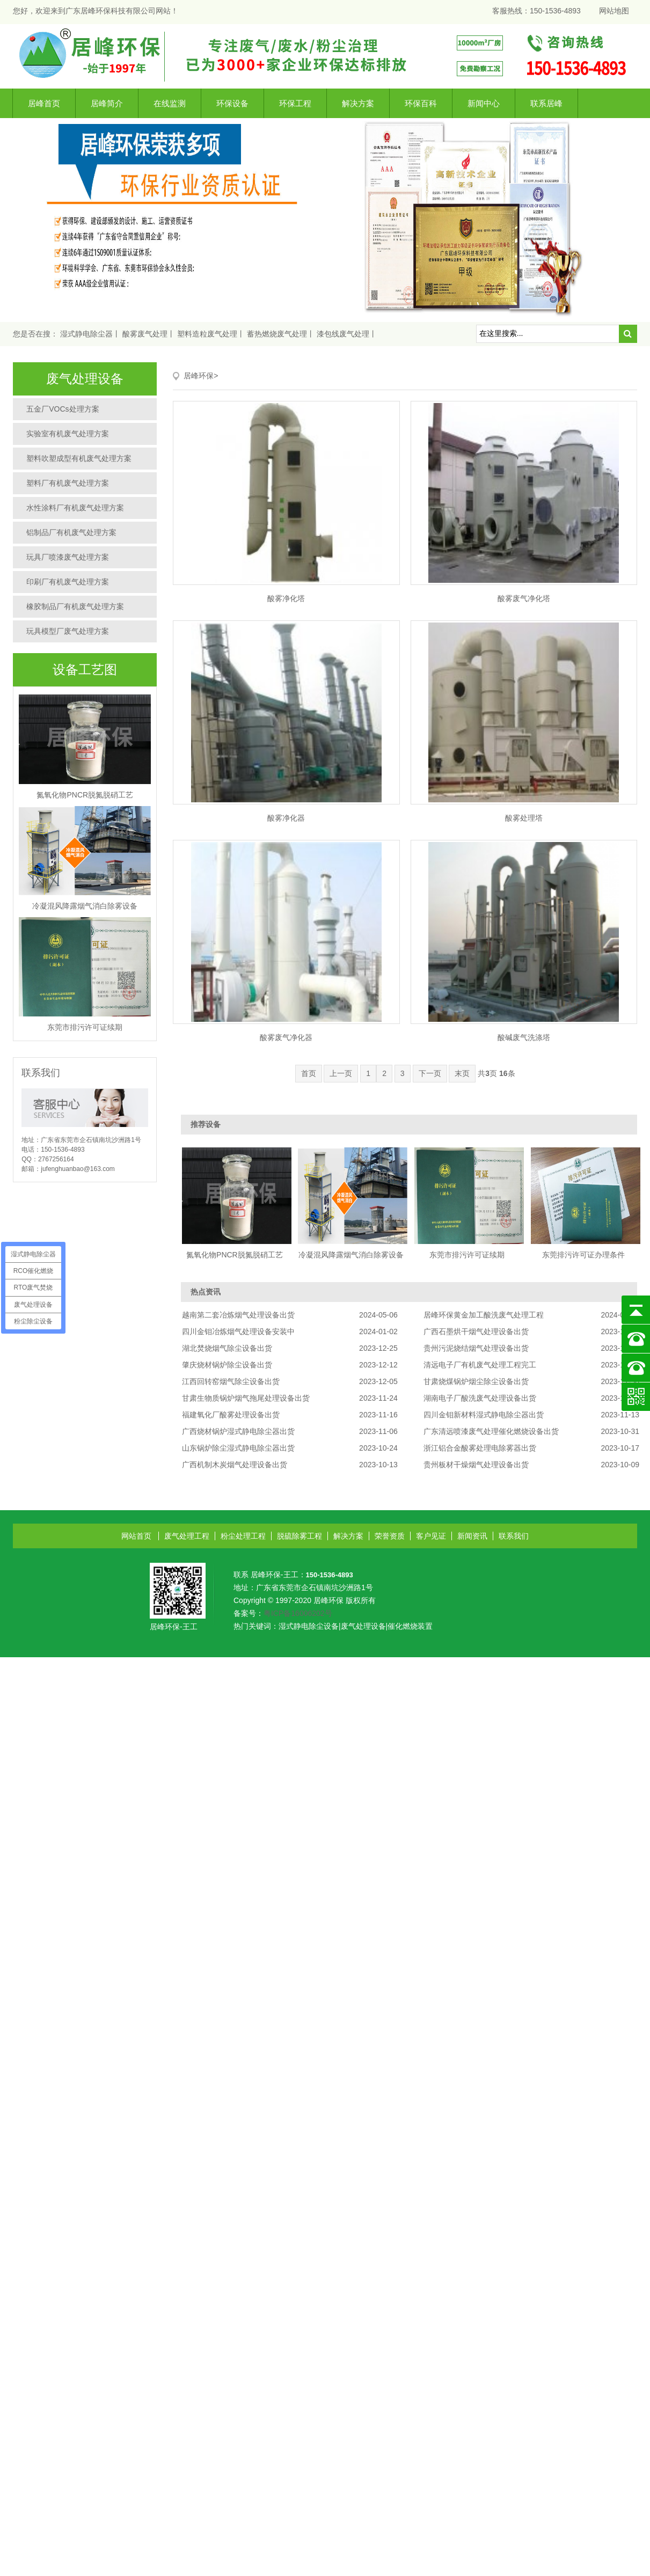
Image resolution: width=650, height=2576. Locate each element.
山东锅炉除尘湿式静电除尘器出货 (238, 1448)
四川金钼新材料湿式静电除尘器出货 (483, 1414)
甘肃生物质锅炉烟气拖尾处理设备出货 (246, 1398)
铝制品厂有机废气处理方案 (71, 532)
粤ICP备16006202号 (298, 1613)
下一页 (430, 1073)
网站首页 (136, 1536)
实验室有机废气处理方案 (67, 433)
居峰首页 (44, 103)
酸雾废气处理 (144, 334)
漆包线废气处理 (343, 334)
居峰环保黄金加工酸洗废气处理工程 (483, 1315)
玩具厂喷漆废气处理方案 (67, 557)
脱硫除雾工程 (299, 1536)
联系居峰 (546, 103)
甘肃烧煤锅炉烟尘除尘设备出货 (476, 1381)
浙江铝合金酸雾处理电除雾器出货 (479, 1448)
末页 (462, 1073)
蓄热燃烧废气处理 (277, 334)
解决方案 (358, 103)
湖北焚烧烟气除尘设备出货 (227, 1348)
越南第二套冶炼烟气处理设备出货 (238, 1315)
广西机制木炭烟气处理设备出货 (234, 1464)
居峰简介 (107, 103)
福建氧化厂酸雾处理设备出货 (231, 1414)
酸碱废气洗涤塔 (524, 1037)
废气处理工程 (186, 1536)
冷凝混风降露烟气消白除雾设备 (84, 906)
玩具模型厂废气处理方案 (67, 631)
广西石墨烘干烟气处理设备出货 (476, 1331)
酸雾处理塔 (524, 818)
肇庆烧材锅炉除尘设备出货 (227, 1364)
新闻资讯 (472, 1536)
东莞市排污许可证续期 (84, 1027)
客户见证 (431, 1536)
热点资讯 (206, 1291)
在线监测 (170, 103)
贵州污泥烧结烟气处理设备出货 (476, 1348)
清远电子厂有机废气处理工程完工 (479, 1364)
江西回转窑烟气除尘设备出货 (231, 1381)
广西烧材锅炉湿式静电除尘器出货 (238, 1431)
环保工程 (295, 103)
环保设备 (232, 103)
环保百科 (421, 103)
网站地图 (614, 10)
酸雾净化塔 (286, 598)
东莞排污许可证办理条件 (583, 1254)
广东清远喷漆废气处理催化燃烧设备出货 (491, 1431)
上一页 (341, 1073)
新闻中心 (484, 103)
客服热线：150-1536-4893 (536, 10)
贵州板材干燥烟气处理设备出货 (476, 1464)
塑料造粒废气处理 (207, 334)
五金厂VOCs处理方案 (62, 409)
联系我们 (514, 1536)
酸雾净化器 (286, 818)
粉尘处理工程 (243, 1536)
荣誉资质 (390, 1536)
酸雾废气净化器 (286, 1037)
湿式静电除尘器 (86, 334)
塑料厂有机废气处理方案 (67, 483)
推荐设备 (206, 1124)
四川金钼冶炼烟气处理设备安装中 (238, 1331)
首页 (308, 1073)
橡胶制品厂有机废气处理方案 (75, 606)
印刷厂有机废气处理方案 (67, 581)
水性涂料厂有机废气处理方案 (75, 507)
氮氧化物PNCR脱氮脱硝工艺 (84, 795)
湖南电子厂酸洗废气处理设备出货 (479, 1398)
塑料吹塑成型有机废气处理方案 (79, 458)
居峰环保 (199, 375)
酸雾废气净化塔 (524, 598)
